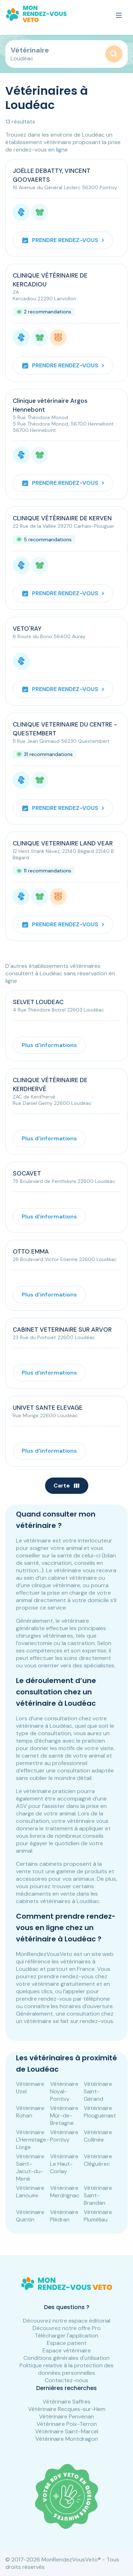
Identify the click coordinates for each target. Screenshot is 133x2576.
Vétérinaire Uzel (30, 2087)
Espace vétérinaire (67, 2350)
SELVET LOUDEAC (38, 1002)
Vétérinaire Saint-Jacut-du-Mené (30, 2167)
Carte (67, 1485)
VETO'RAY (27, 628)
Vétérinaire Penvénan (66, 2416)
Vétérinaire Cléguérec (98, 2160)
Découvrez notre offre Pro (67, 2328)
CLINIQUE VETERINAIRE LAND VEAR (63, 843)
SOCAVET (27, 1173)
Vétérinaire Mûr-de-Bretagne (64, 2115)
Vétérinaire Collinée (98, 2135)
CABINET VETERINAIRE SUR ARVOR (62, 1329)
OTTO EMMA (31, 1251)
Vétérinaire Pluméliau (98, 2215)
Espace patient (67, 2343)
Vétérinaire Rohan (30, 2111)
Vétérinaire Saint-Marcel (66, 2431)
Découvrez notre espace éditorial (66, 2320)
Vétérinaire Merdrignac (64, 2191)
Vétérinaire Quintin (30, 2215)
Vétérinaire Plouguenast (100, 2111)
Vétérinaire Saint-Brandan (98, 2195)
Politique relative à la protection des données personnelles (66, 2369)
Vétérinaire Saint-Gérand (98, 2091)
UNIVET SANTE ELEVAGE (48, 1408)
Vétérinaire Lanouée (30, 2191)
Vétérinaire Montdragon (66, 2439)
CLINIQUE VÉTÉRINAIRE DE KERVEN (62, 518)
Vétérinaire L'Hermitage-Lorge (32, 2139)
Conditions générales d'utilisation (66, 2358)
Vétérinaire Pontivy (64, 2135)
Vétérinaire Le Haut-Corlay (64, 2164)
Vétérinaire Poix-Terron (67, 2424)
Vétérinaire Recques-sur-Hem (66, 2409)
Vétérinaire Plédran (64, 2215)
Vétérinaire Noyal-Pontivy (64, 2091)
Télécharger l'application (66, 2335)
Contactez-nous (66, 2380)
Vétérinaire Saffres (66, 2401)
